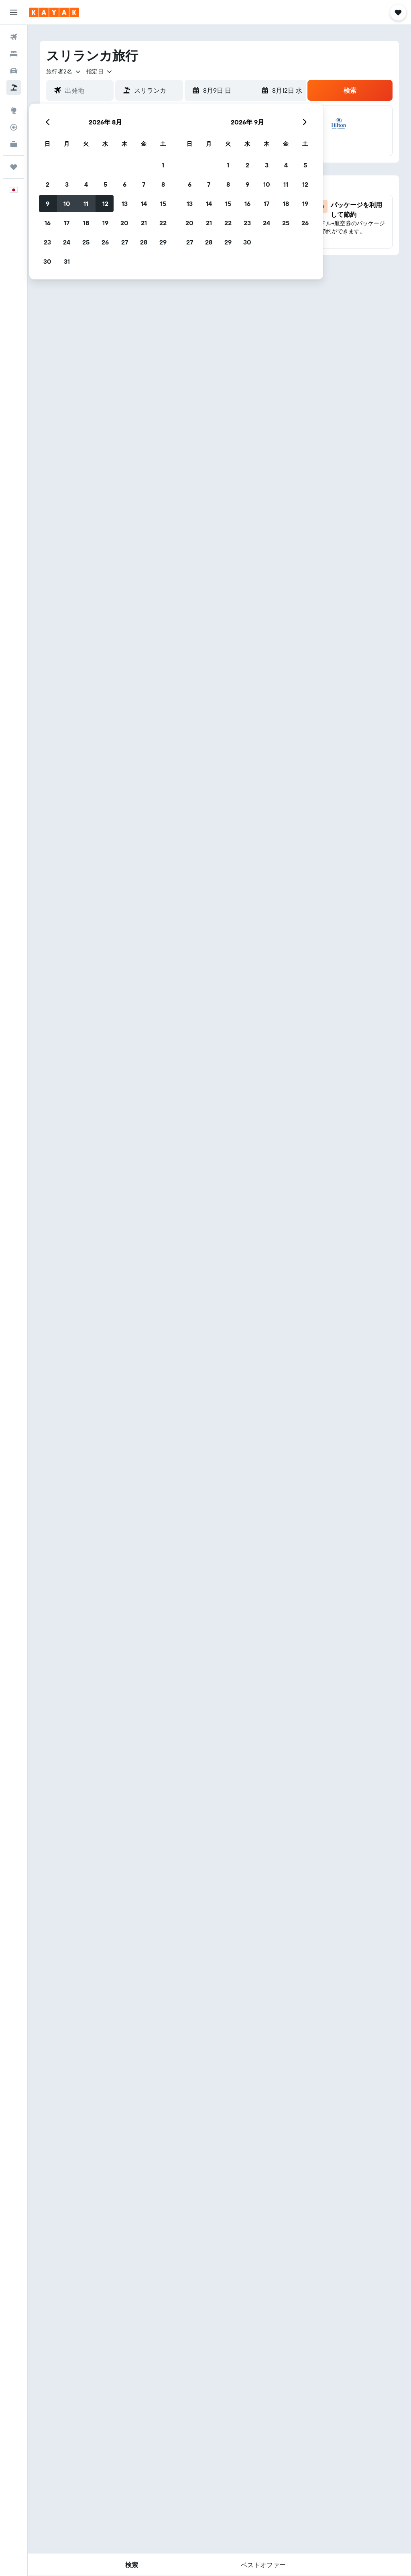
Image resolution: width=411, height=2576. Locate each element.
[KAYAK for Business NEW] (13, 144)
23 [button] (47, 242)
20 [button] (124, 223)
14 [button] (144, 204)
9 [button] (47, 204)
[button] (13, 12)
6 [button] (124, 184)
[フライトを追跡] (13, 127)
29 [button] (163, 242)
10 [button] (66, 204)
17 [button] (66, 223)
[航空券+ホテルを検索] (13, 87)
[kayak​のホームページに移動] (54, 12)
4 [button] (86, 184)
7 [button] (143, 184)
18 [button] (86, 223)
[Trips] (13, 167)
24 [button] (66, 242)
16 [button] (48, 223)
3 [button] (67, 184)
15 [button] (163, 204)
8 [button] (163, 184)
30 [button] (47, 261)
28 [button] (143, 242)
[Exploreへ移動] (13, 110)
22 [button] (163, 223)
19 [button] (105, 223)
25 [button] (86, 242)
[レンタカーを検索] (13, 71)
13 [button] (125, 204)
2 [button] (47, 184)
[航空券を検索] (13, 37)
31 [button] (67, 261)
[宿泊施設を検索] (13, 54)
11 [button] (85, 204)
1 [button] (163, 165)
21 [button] (144, 223)
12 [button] (105, 204)
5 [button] (105, 184)
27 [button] (124, 242)
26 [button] (105, 242)
